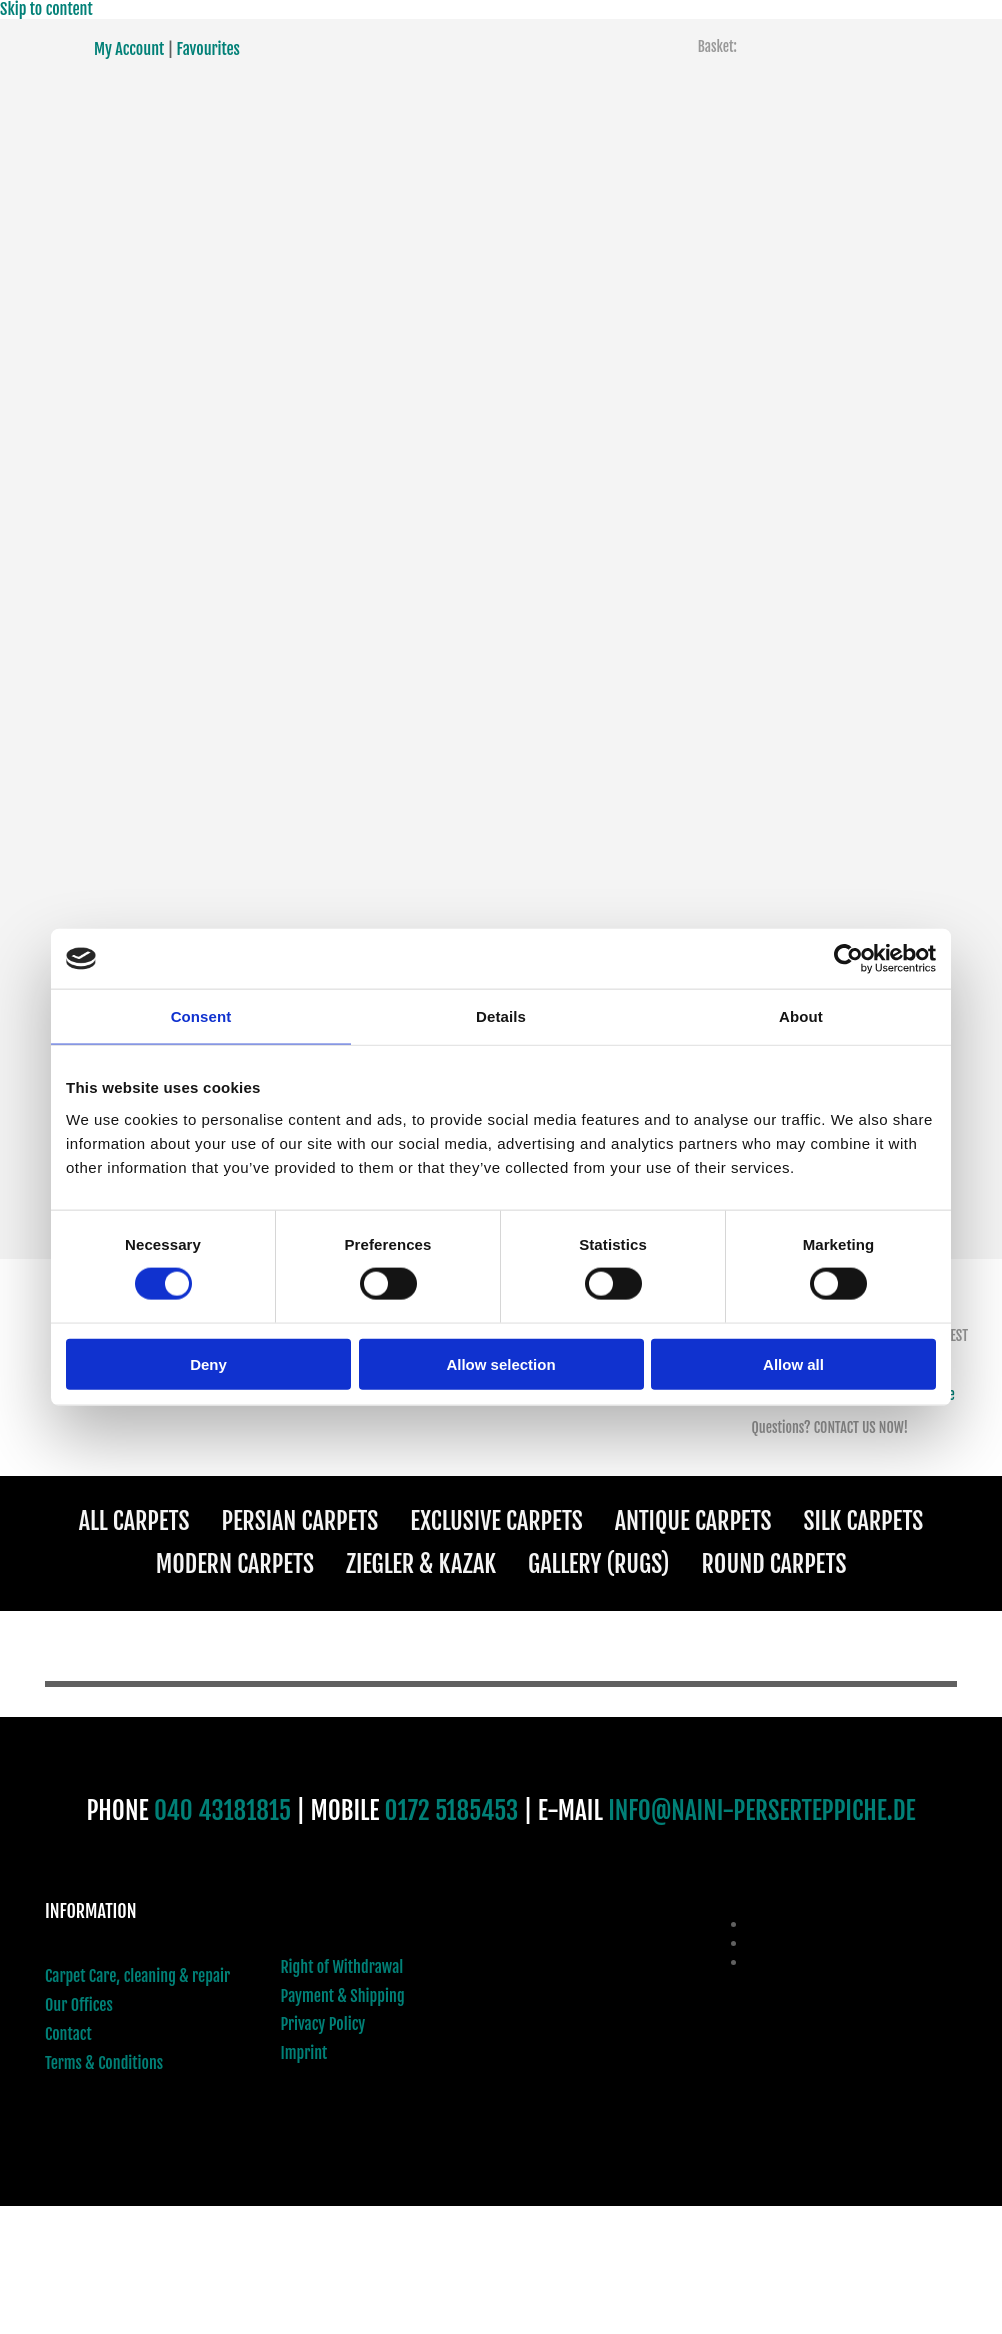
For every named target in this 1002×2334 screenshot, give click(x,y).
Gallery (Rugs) (598, 1564)
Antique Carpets (693, 1521)
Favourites (208, 49)
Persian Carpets (299, 1521)
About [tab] (801, 1016)
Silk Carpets (864, 1521)
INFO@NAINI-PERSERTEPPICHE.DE (761, 1810)
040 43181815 (222, 1810)
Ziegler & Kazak (421, 1564)
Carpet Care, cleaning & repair (137, 1976)
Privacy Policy (323, 2024)
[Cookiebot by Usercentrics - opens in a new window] (848, 959)
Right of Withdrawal (342, 1967)
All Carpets (134, 1521)
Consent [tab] (201, 1016)
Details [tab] (501, 1016)
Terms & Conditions (104, 2063)
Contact (68, 2034)
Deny (208, 1363)
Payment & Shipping (343, 1996)
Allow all (793, 1363)
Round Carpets (774, 1564)
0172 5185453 (452, 1810)
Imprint (304, 2053)
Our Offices (79, 2005)
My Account (129, 49)
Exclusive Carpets (496, 1521)
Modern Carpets (235, 1564)
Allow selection (500, 1363)
